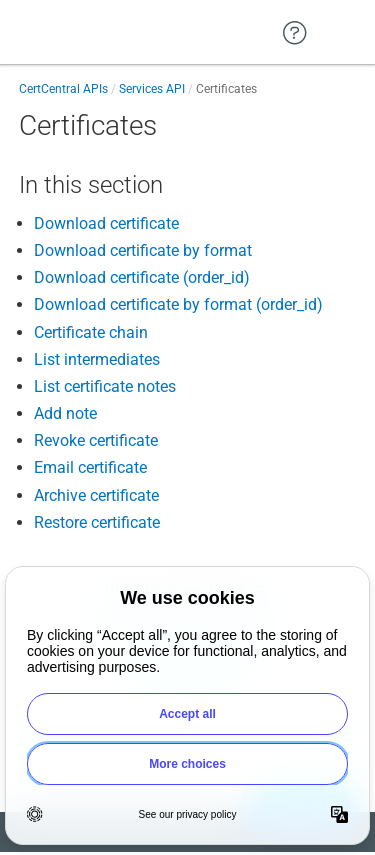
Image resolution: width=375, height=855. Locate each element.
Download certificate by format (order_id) (178, 304)
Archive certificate (96, 495)
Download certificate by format (143, 250)
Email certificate (90, 467)
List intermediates (97, 359)
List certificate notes (105, 386)
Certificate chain (91, 332)
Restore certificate (97, 522)
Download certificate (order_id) (142, 277)
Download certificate (106, 223)
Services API (152, 89)
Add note (65, 413)
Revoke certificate (96, 440)
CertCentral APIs (63, 89)
